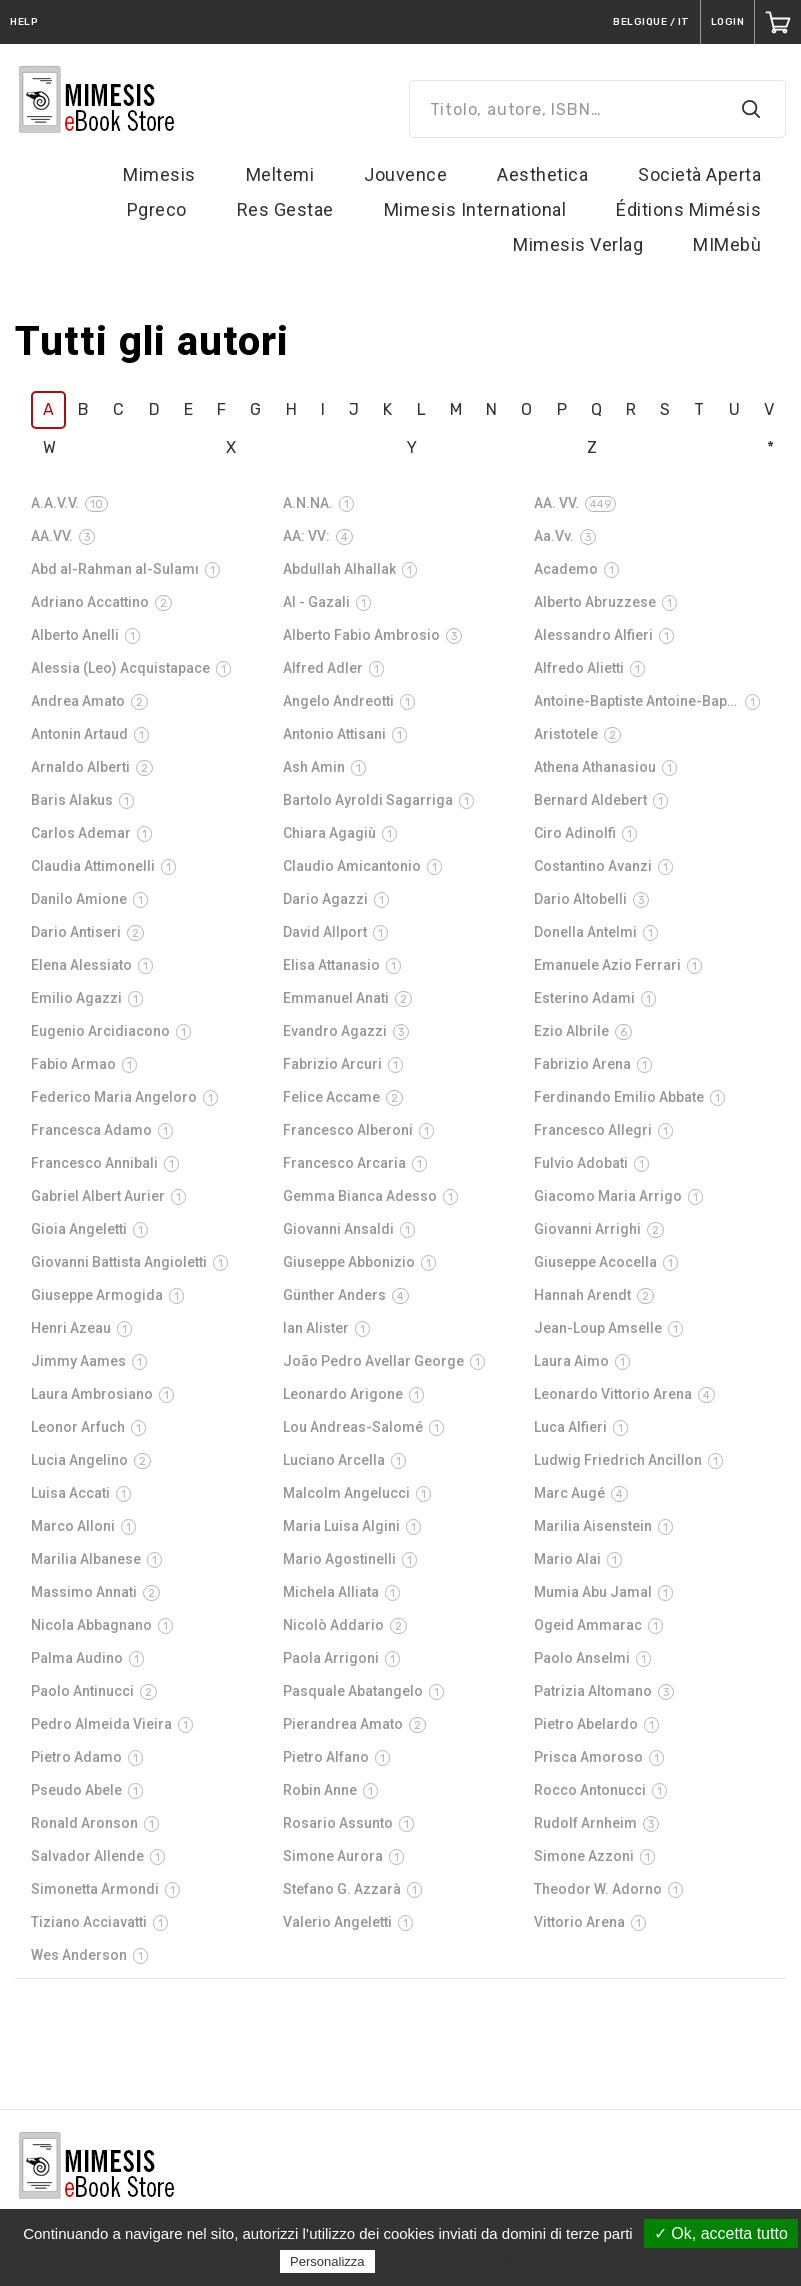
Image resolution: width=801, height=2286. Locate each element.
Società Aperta (699, 174)
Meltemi (280, 174)
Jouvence (405, 174)
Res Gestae (285, 209)
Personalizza (327, 2261)
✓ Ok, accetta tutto (721, 2233)
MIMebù (727, 244)
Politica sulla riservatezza (463, 2261)
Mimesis (159, 174)
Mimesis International (475, 209)
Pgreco (157, 209)
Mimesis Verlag (578, 244)
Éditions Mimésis (688, 209)
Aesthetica (542, 174)
